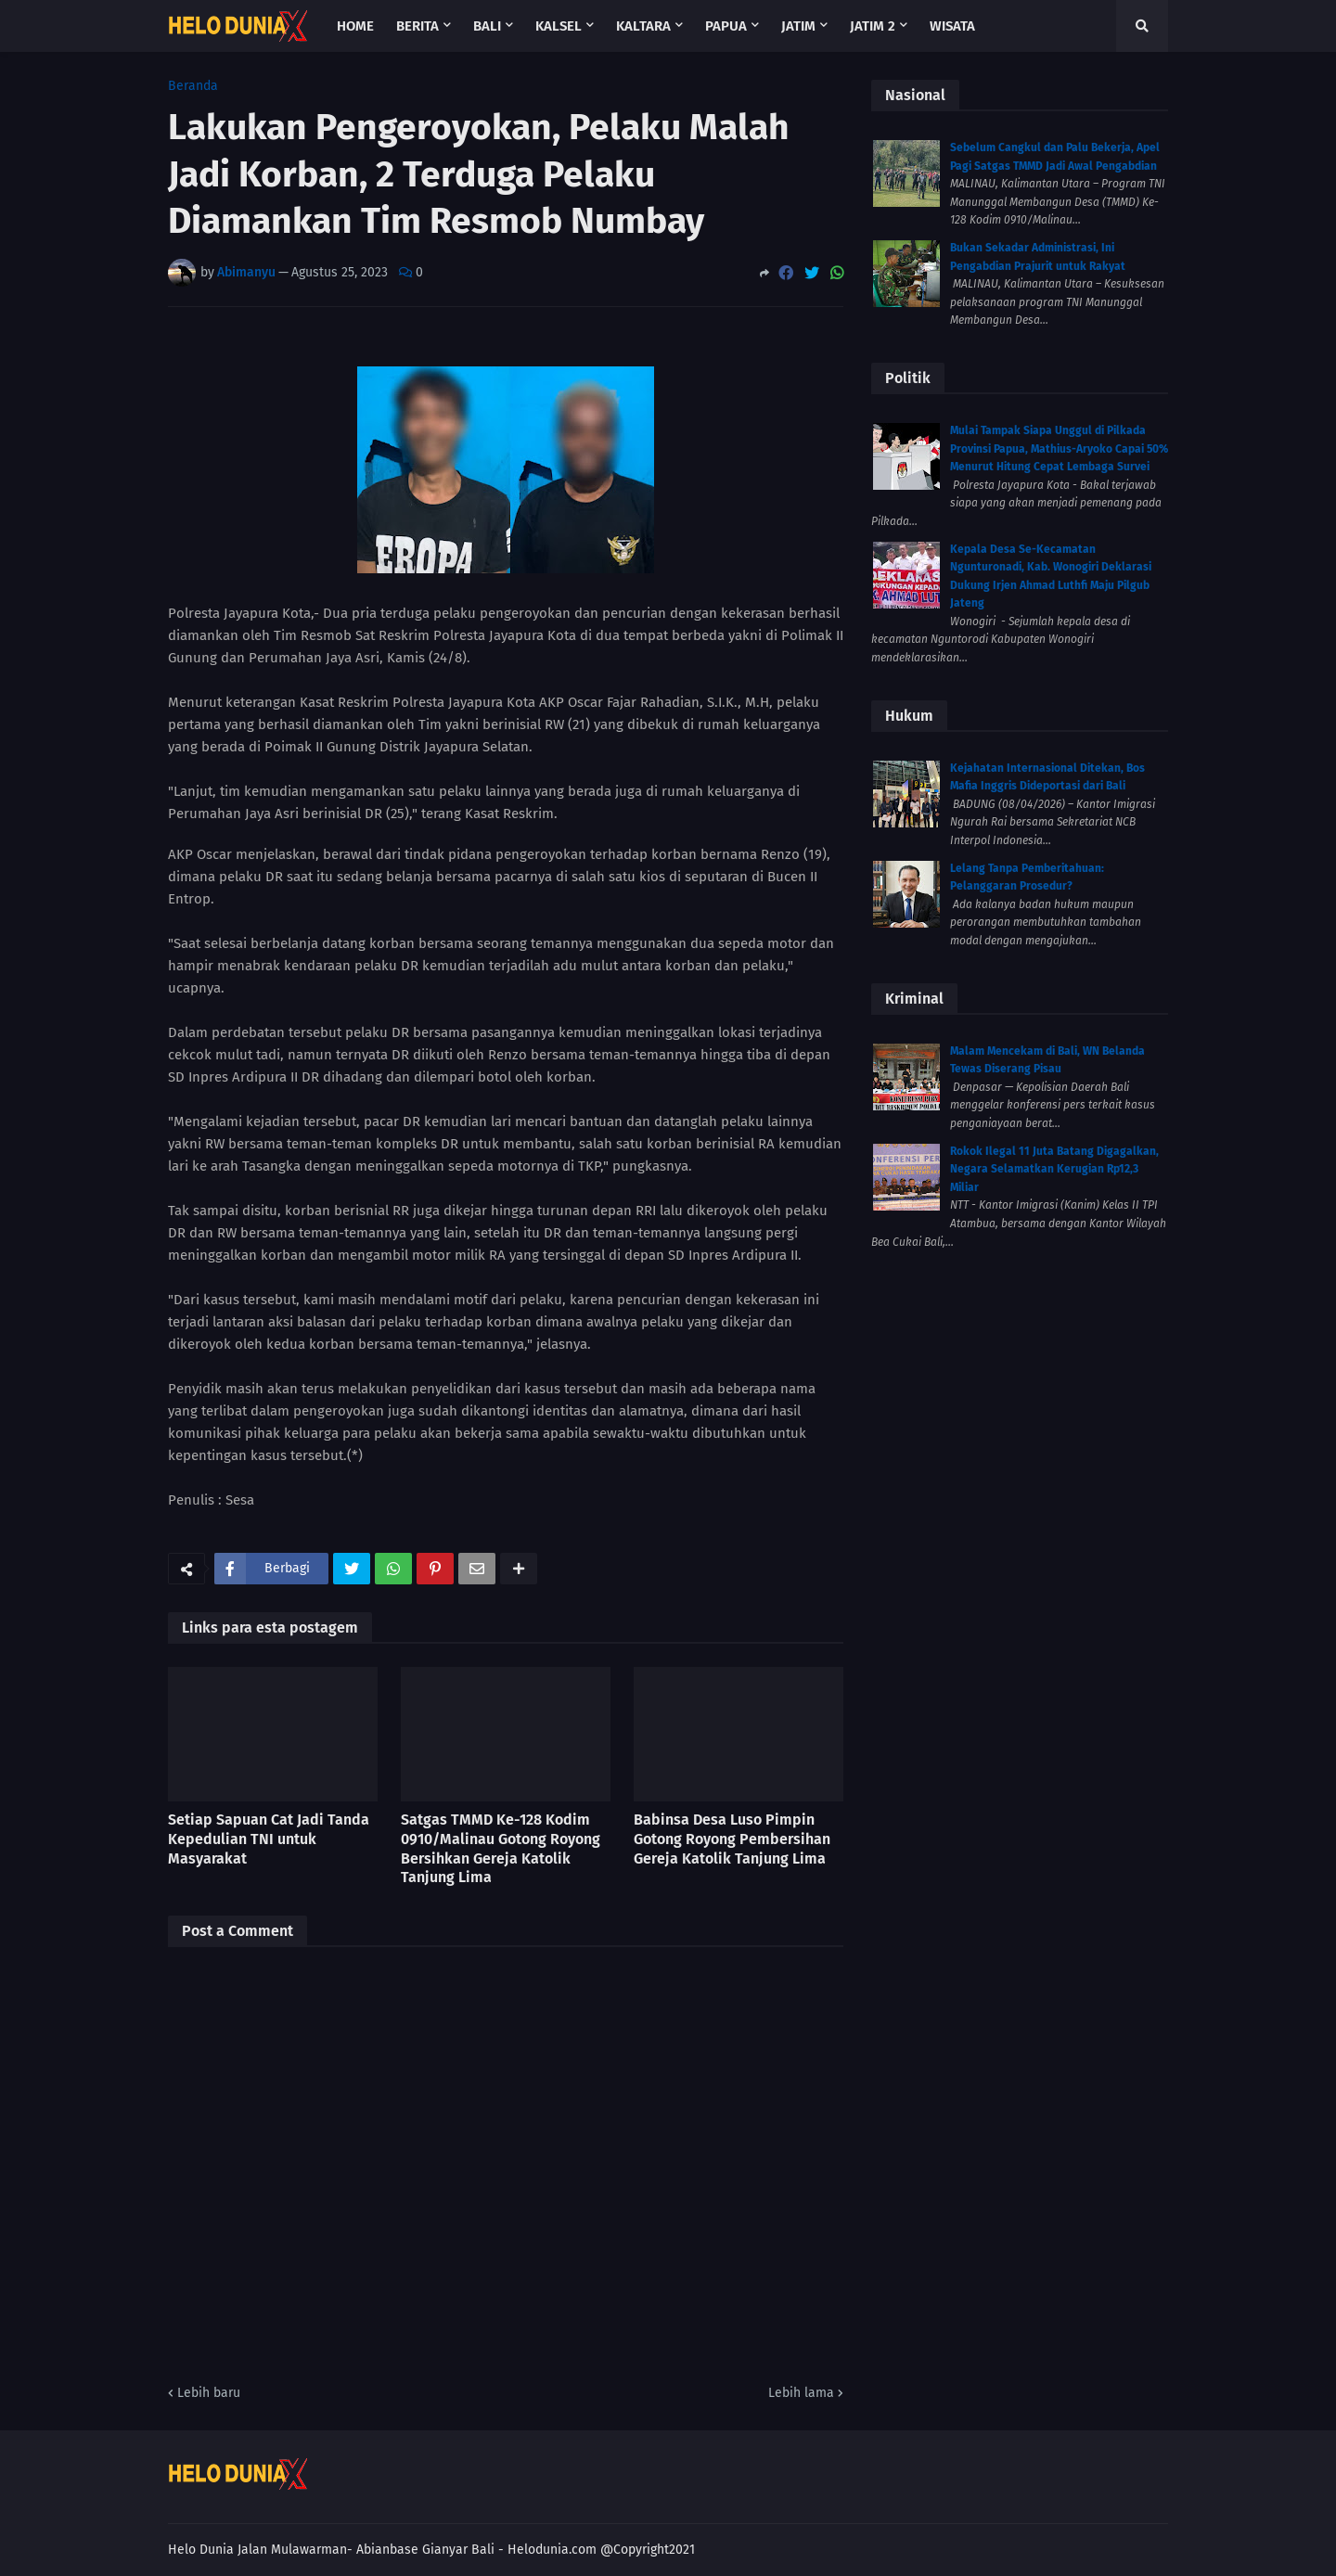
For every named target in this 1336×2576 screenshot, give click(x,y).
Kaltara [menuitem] (643, 26)
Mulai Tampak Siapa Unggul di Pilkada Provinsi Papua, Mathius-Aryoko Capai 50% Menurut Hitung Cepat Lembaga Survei (1059, 448)
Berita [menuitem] (417, 26)
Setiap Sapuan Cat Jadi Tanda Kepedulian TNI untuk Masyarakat (268, 1839)
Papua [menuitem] (726, 26)
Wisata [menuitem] (952, 26)
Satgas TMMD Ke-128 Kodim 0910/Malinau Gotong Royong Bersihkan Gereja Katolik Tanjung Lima (500, 1848)
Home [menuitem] (355, 26)
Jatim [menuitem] (798, 26)
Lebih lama (801, 2393)
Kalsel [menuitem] (558, 26)
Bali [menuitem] (487, 26)
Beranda (193, 86)
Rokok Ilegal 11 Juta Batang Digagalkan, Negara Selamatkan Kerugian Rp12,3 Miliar (1054, 1169)
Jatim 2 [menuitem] (872, 26)
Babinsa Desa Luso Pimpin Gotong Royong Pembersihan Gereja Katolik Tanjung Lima (732, 1839)
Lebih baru (208, 2393)
